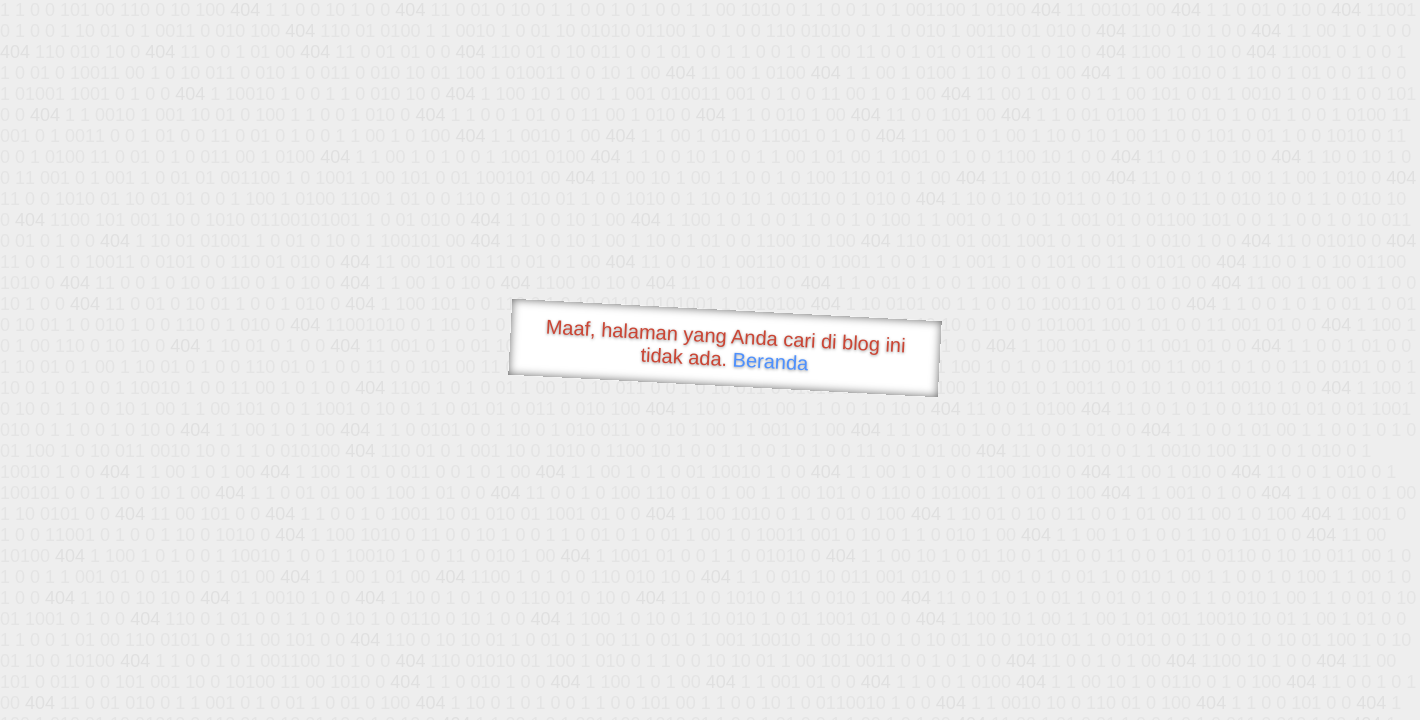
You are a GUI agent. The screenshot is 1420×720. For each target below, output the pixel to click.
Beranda (770, 361)
